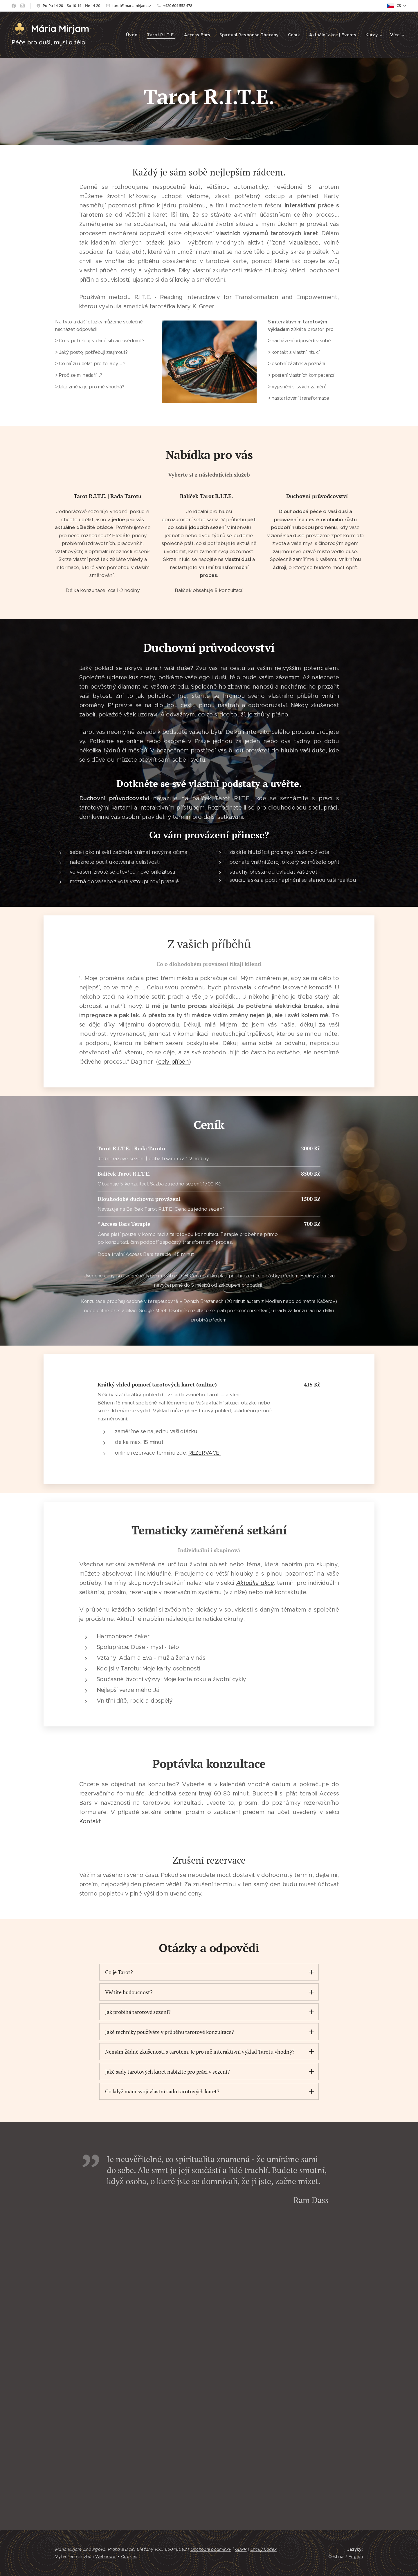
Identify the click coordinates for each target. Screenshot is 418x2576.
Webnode (105, 2556)
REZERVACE (204, 1453)
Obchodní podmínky (210, 2549)
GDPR (241, 2549)
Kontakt (90, 1821)
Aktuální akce (255, 1583)
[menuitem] (135, 35)
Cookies (129, 2556)
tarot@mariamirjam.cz (131, 5)
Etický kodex (264, 2549)
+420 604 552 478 (177, 5)
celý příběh (173, 1061)
